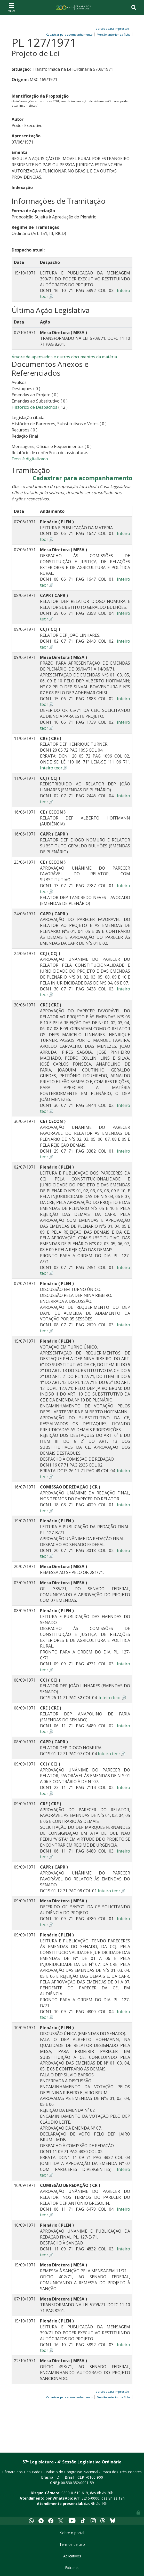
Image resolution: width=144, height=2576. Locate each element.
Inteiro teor (51, 768)
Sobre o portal (72, 2532)
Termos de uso (72, 2544)
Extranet (72, 2567)
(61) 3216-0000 (86, 2498)
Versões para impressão (111, 28)
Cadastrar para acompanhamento (82, 478)
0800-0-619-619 (74, 2492)
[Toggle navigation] (11, 7)
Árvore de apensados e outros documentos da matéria (64, 357)
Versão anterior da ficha (114, 34)
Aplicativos (72, 2556)
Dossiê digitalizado (30, 459)
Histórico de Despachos (34, 407)
